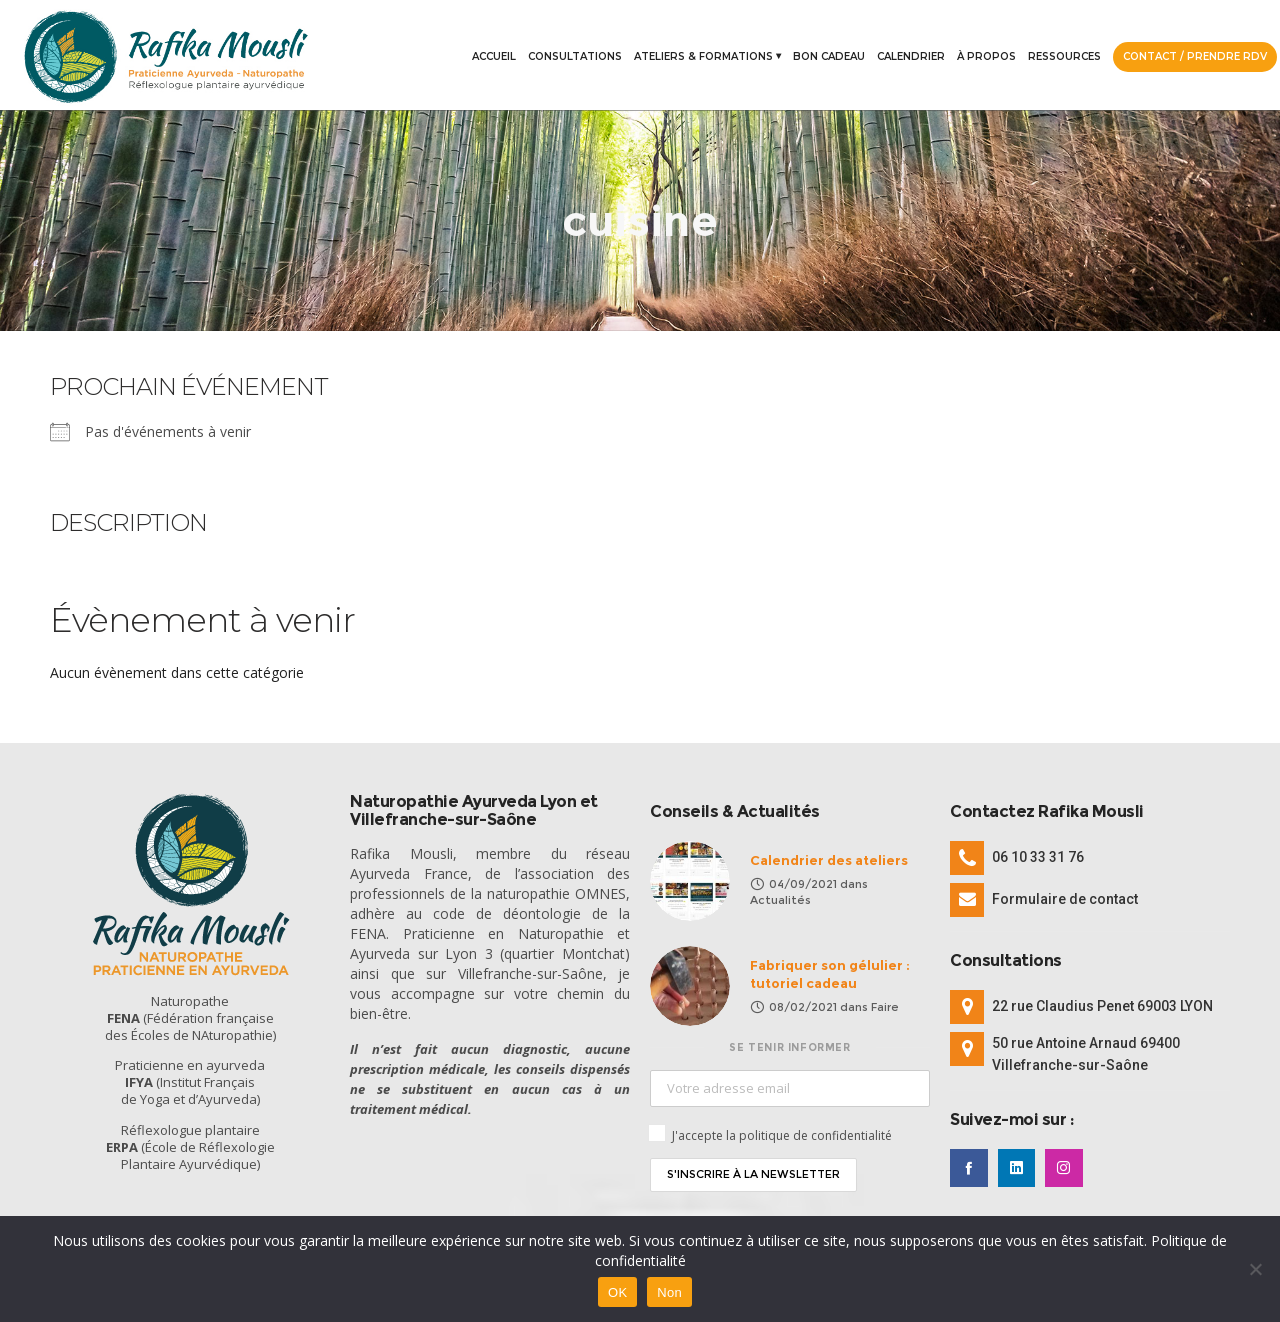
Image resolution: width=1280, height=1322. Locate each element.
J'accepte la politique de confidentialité (782, 1135)
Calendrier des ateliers (829, 860)
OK (617, 1292)
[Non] (1255, 1269)
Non (669, 1292)
